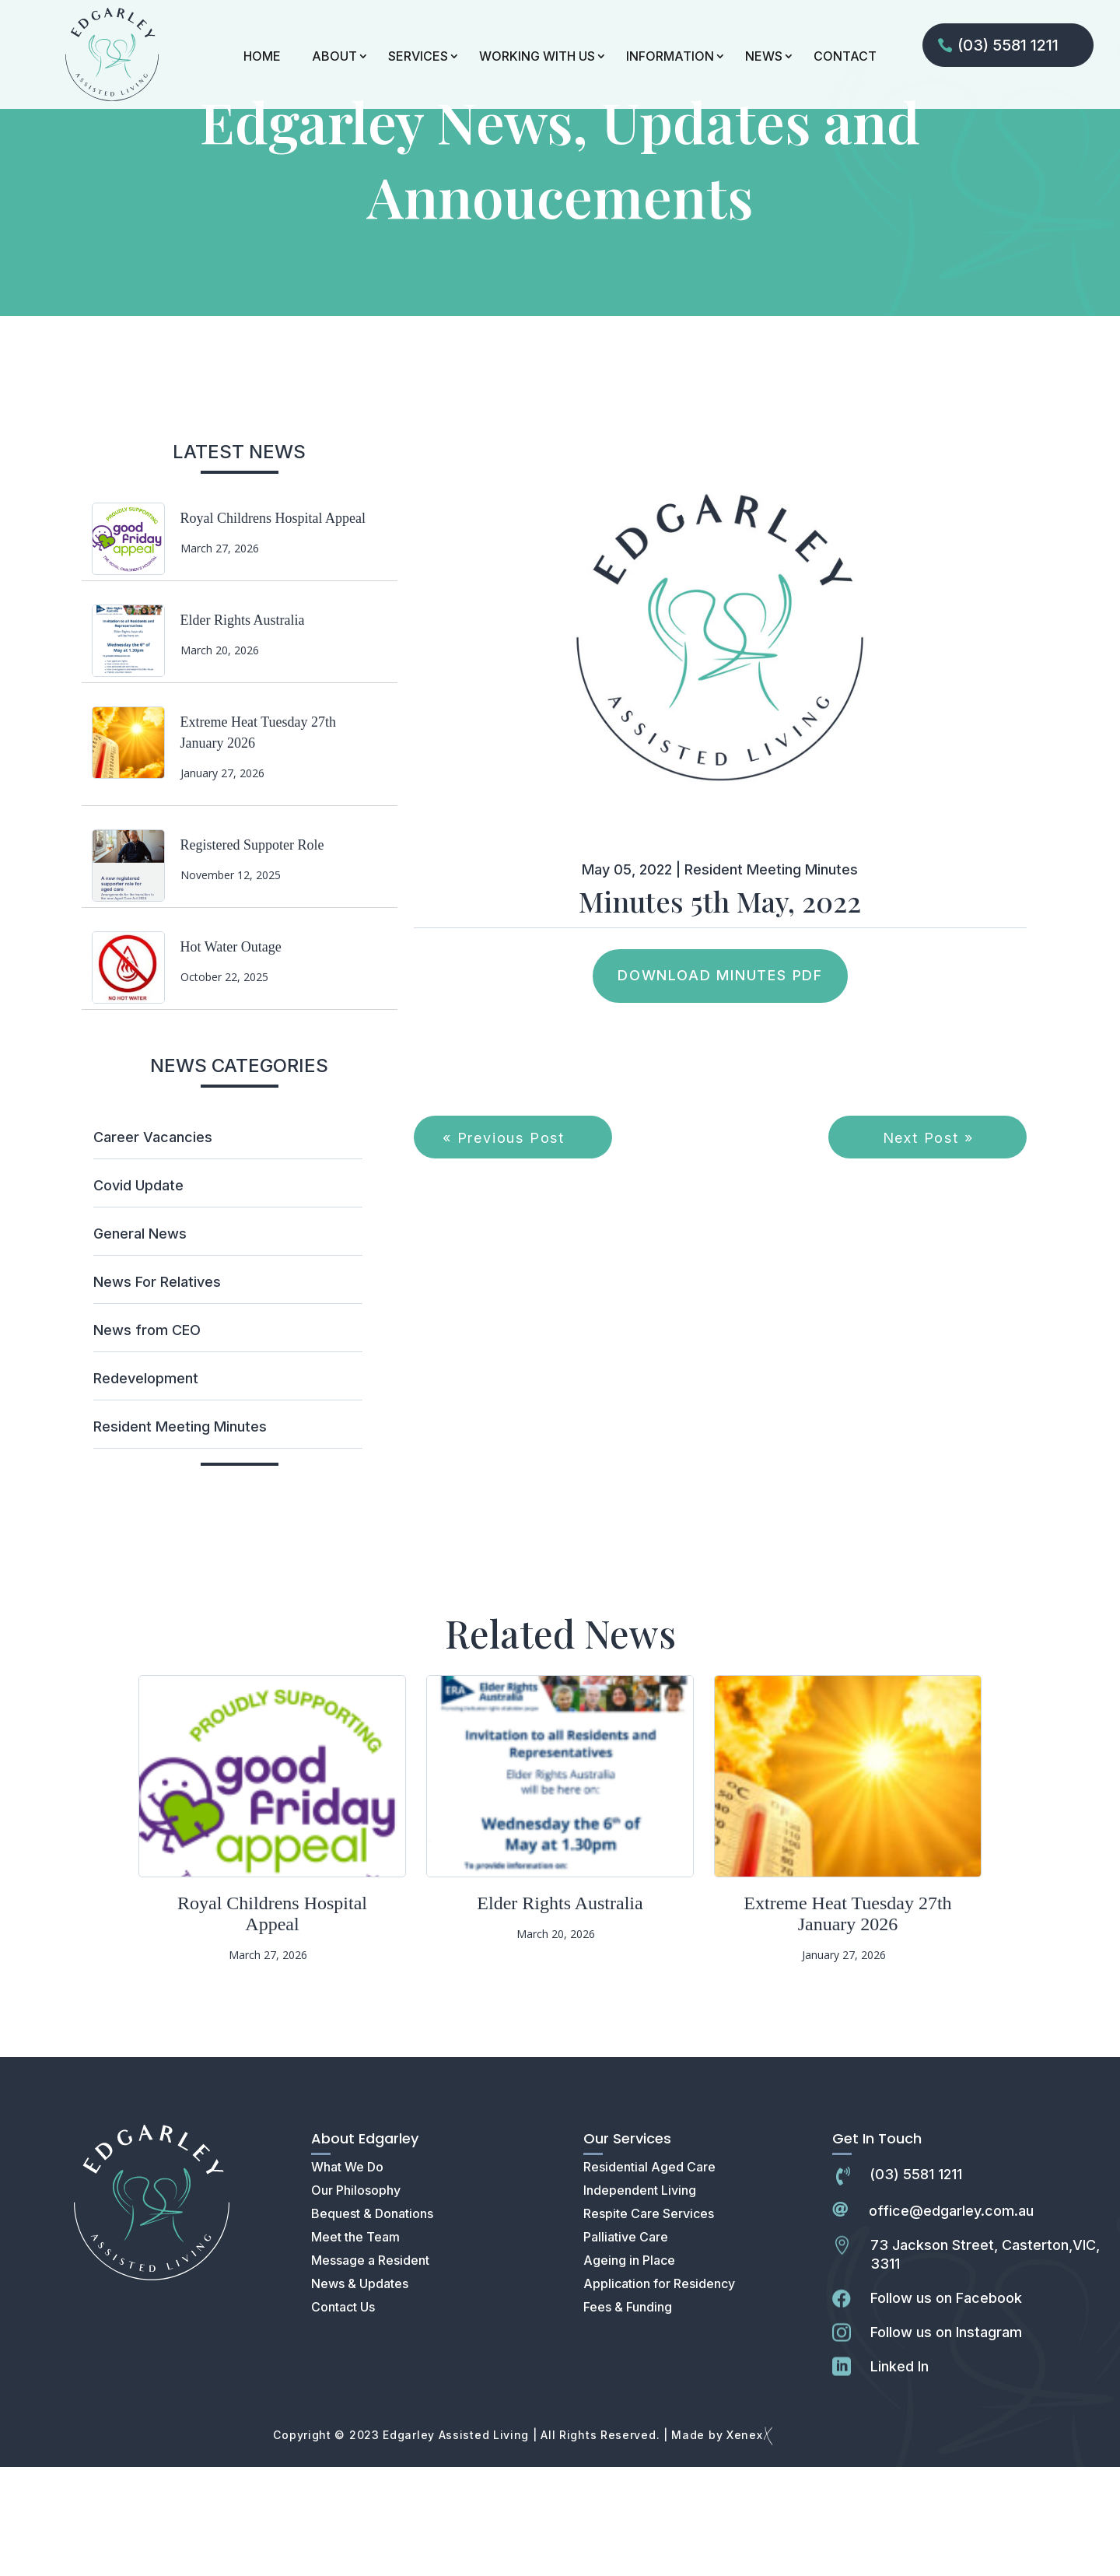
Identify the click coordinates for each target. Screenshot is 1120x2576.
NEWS (763, 56)
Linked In (899, 2475)
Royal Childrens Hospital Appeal (273, 627)
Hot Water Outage (231, 1056)
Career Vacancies (152, 1246)
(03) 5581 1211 (1008, 45)
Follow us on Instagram (946, 2441)
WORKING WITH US (537, 56)
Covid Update (138, 1294)
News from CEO (147, 1439)
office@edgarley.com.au (951, 2319)
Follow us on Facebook (946, 2407)
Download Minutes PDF (720, 1084)
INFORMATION (670, 56)
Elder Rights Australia (242, 729)
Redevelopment (145, 1487)
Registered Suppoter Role (252, 954)
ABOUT (334, 56)
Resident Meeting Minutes (180, 1535)
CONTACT (845, 56)
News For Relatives (157, 1391)
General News (140, 1342)
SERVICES (418, 56)
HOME (262, 56)
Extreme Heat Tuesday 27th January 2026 (847, 2022)
